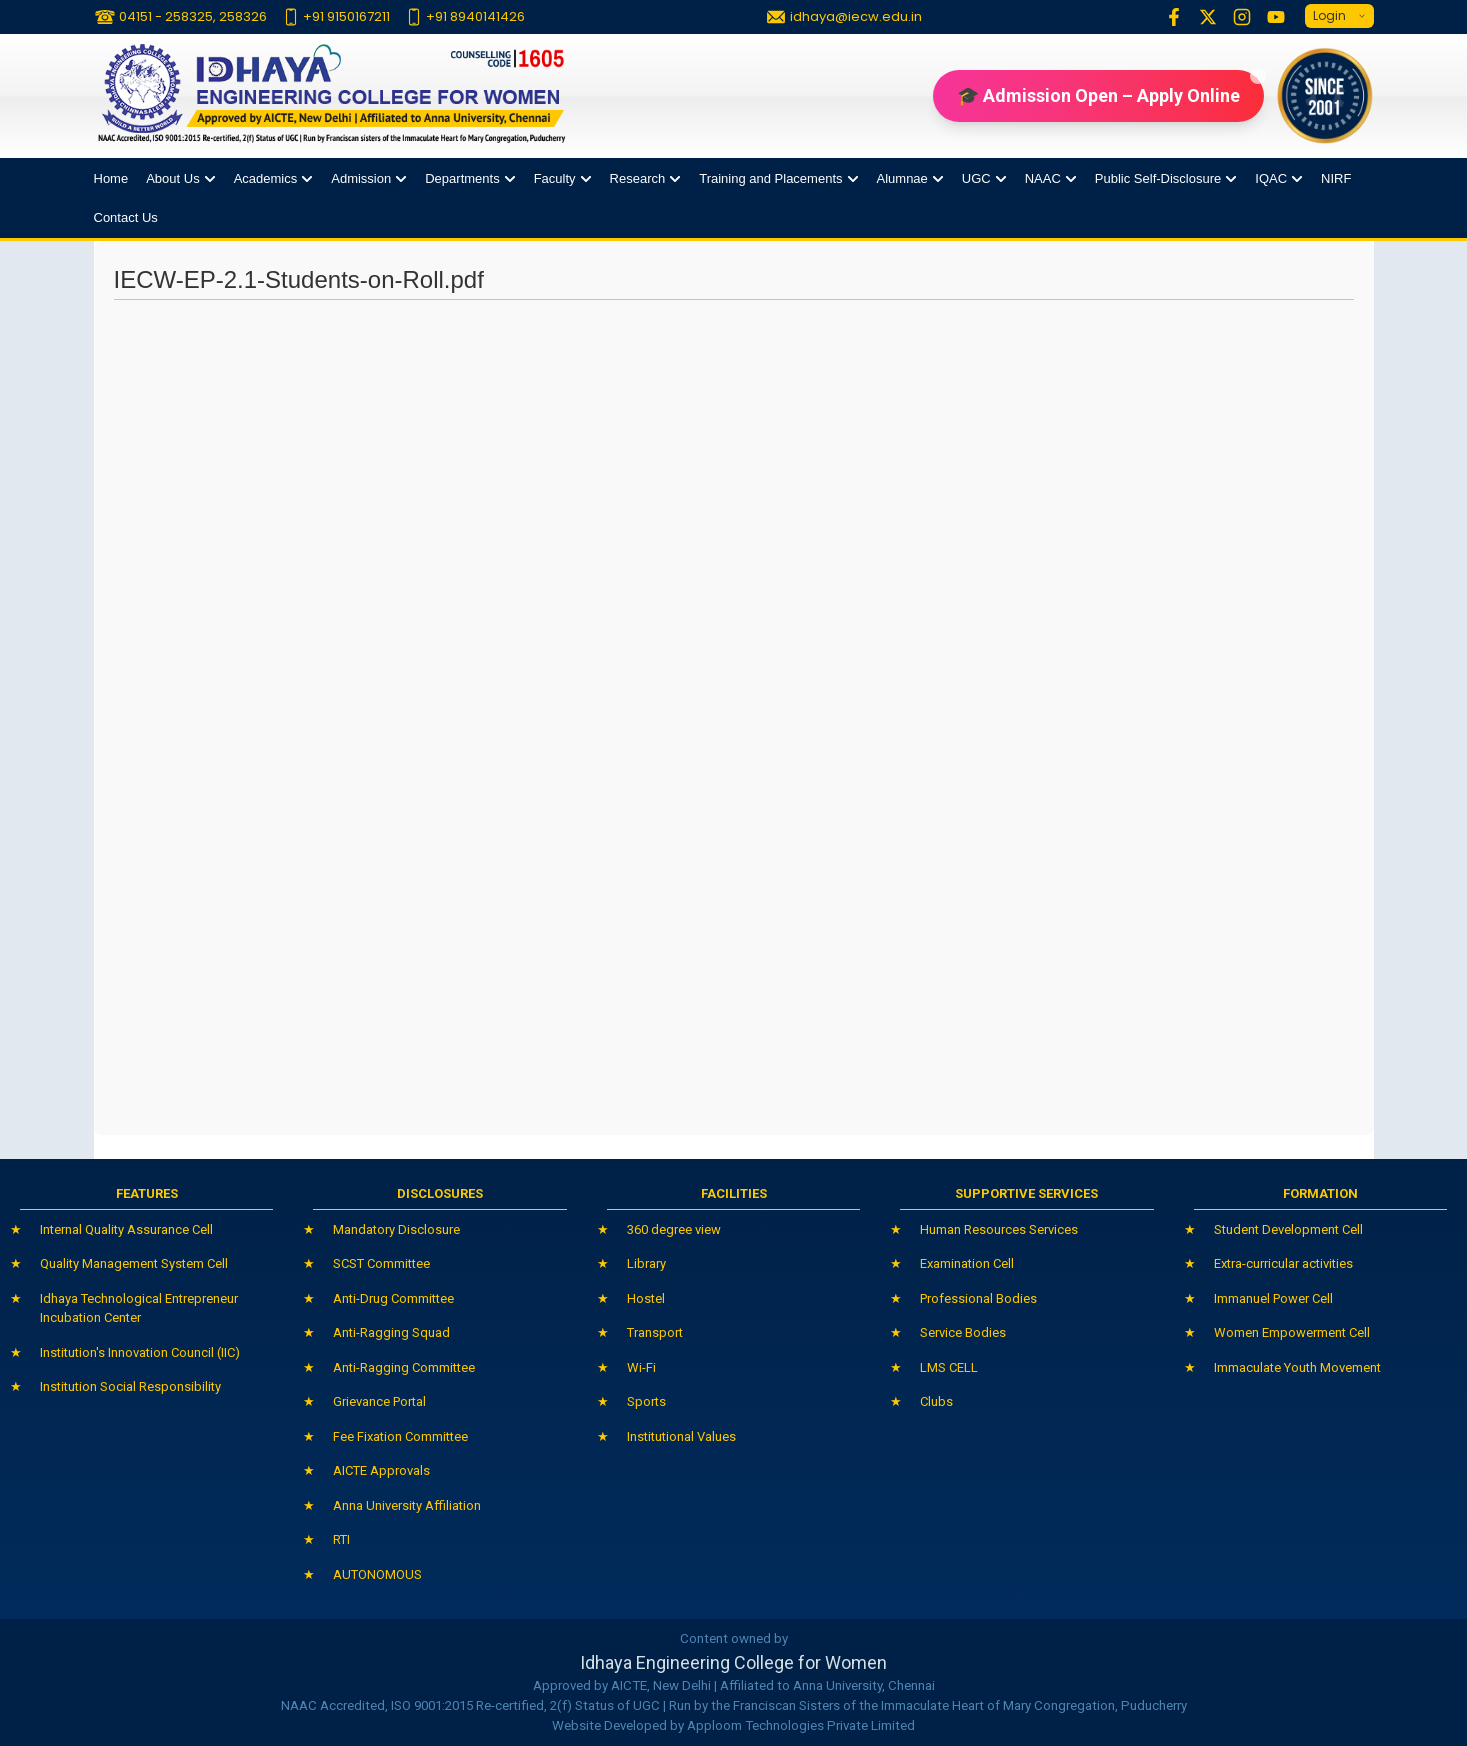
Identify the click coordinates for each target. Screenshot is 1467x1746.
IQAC (1271, 178)
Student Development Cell (1288, 1229)
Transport (655, 1332)
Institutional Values (681, 1436)
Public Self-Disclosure (1158, 178)
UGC (976, 178)
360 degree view (674, 1229)
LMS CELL (949, 1367)
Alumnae (902, 178)
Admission (361, 178)
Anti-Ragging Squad (391, 1332)
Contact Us (126, 217)
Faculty (555, 178)
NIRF (1336, 178)
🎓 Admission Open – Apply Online (1110, 88)
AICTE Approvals (381, 1470)
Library (646, 1263)
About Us (172, 178)
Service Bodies (963, 1332)
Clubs (936, 1401)
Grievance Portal (379, 1401)
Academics (266, 178)
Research (638, 178)
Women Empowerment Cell (1292, 1332)
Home (111, 178)
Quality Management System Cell (134, 1263)
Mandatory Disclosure (396, 1229)
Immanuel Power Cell (1273, 1298)
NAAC (1043, 178)
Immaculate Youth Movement (1297, 1367)
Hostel (646, 1298)
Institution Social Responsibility (130, 1386)
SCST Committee (381, 1263)
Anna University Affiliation (407, 1505)
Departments (462, 178)
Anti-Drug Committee (393, 1298)
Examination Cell (967, 1263)
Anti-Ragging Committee (404, 1367)
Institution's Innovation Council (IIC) (140, 1352)
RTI (341, 1539)
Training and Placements (770, 178)
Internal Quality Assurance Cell (126, 1229)
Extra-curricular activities (1283, 1263)
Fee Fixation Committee (400, 1436)
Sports (646, 1401)
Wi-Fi (641, 1367)
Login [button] (1339, 16)
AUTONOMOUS (377, 1574)
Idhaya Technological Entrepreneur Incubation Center (139, 1308)
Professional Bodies (978, 1298)
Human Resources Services (999, 1229)
